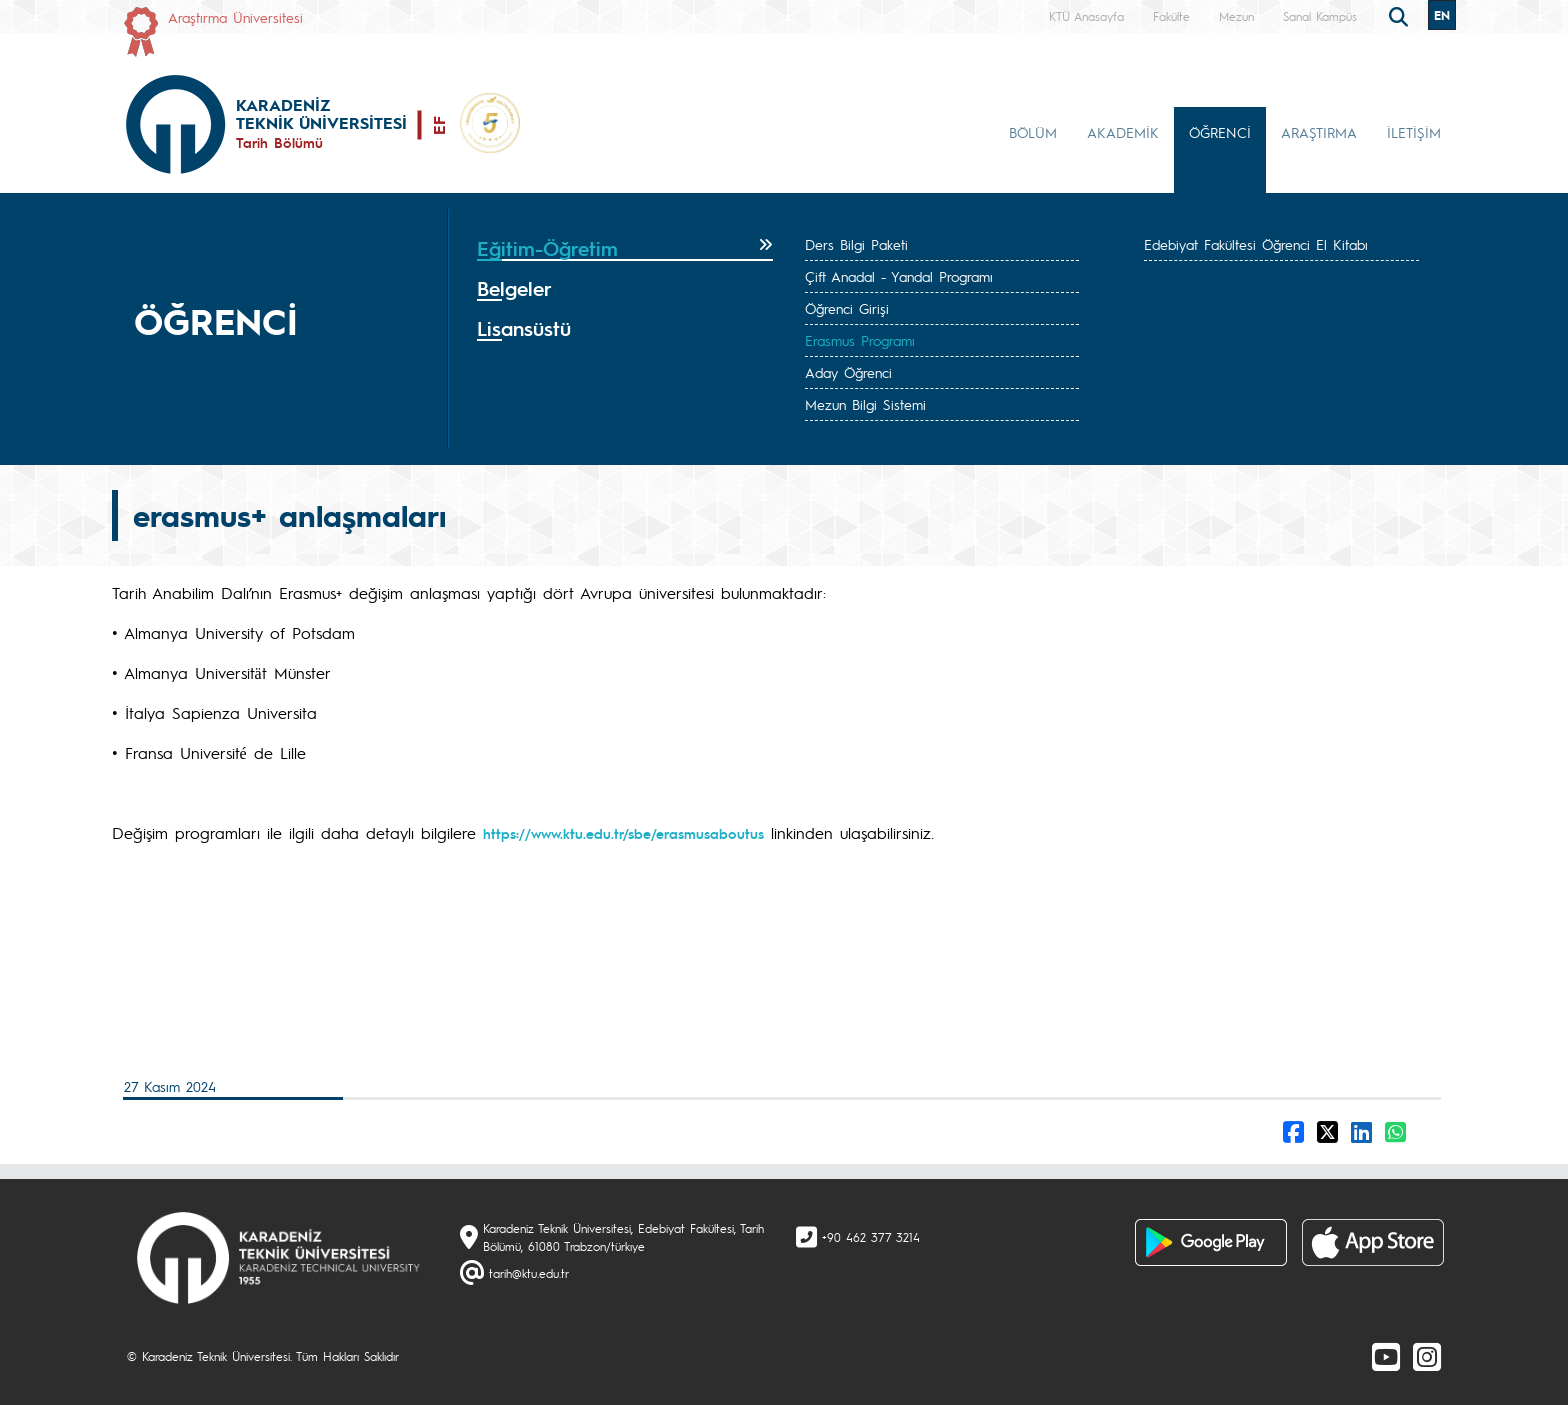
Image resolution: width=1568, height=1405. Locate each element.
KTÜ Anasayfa (1086, 16)
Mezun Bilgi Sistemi (865, 404)
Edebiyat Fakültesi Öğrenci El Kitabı (1256, 244)
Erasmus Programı (860, 340)
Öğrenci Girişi (847, 308)
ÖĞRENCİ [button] (1220, 132)
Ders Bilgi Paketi (856, 244)
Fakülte (1171, 16)
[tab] (625, 249)
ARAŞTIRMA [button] (1319, 132)
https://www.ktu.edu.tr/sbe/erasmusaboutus (623, 833)
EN (1442, 15)
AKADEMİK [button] (1123, 132)
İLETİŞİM (1414, 132)
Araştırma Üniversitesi (235, 17)
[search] (1401, 15)
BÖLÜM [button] (1033, 132)
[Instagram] (1427, 1356)
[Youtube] (1386, 1356)
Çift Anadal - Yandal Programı (899, 276)
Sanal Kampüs (1320, 16)
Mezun (1236, 16)
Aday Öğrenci (848, 372)
